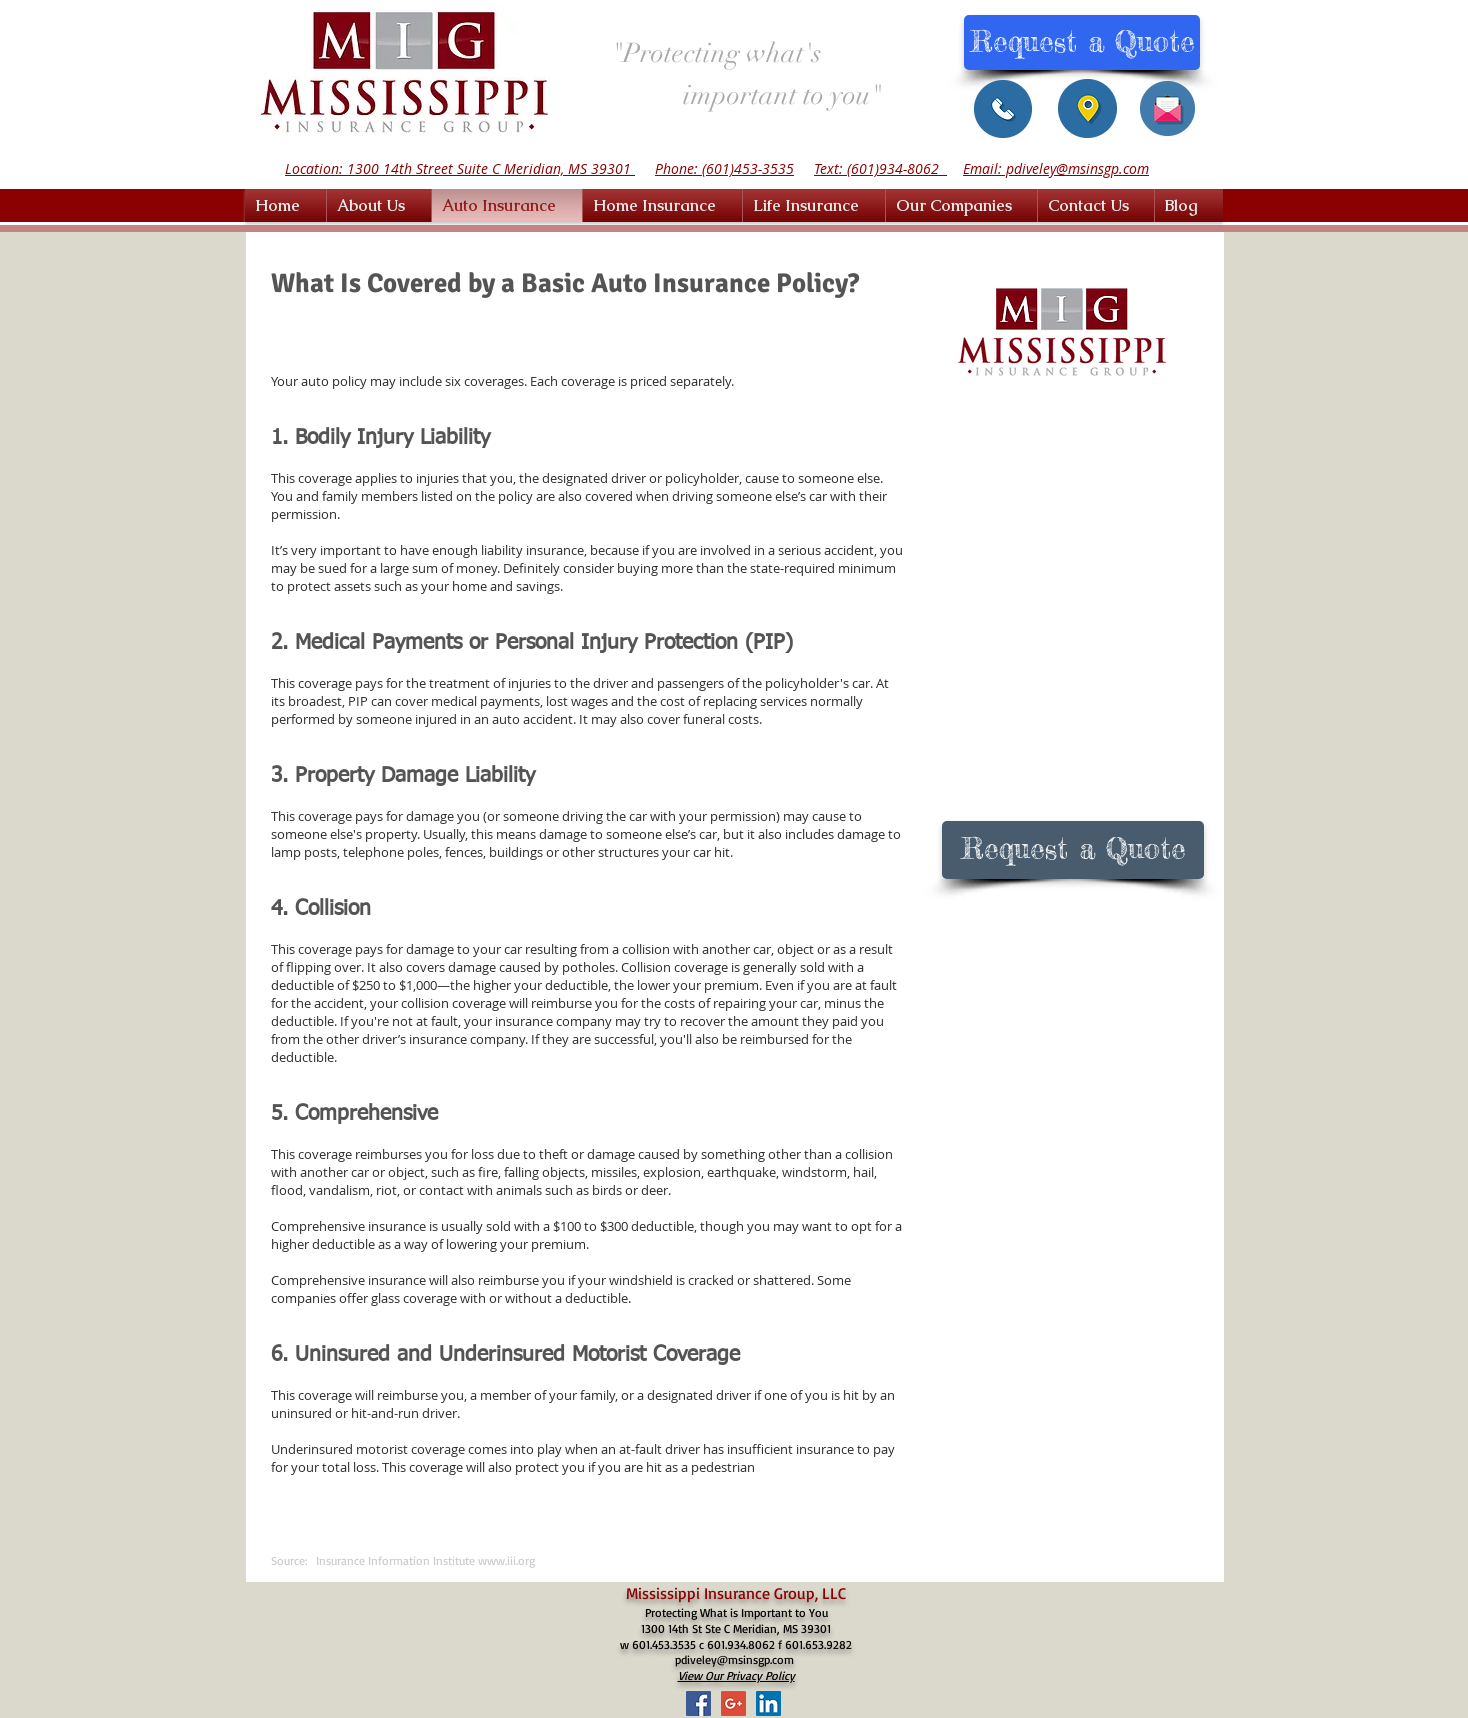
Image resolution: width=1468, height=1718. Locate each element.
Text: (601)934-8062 (880, 168)
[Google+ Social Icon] (733, 1703)
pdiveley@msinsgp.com (734, 1659)
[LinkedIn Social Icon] (768, 1703)
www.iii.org (506, 1560)
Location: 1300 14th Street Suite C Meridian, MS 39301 (460, 168)
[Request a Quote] (1082, 42)
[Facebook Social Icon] (698, 1703)
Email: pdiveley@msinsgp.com (1056, 168)
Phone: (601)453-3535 (724, 168)
